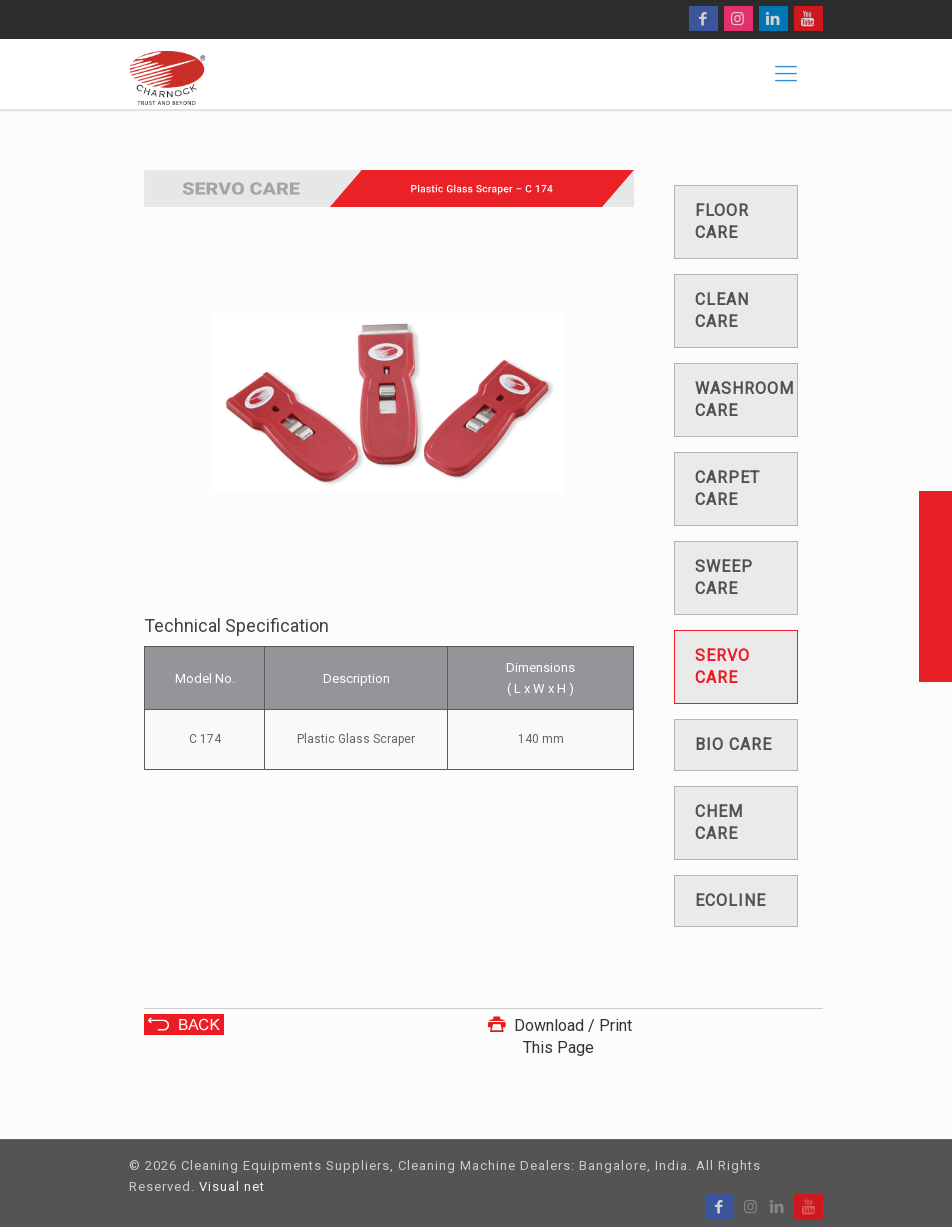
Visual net (232, 1186)
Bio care (733, 744)
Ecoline (730, 900)
